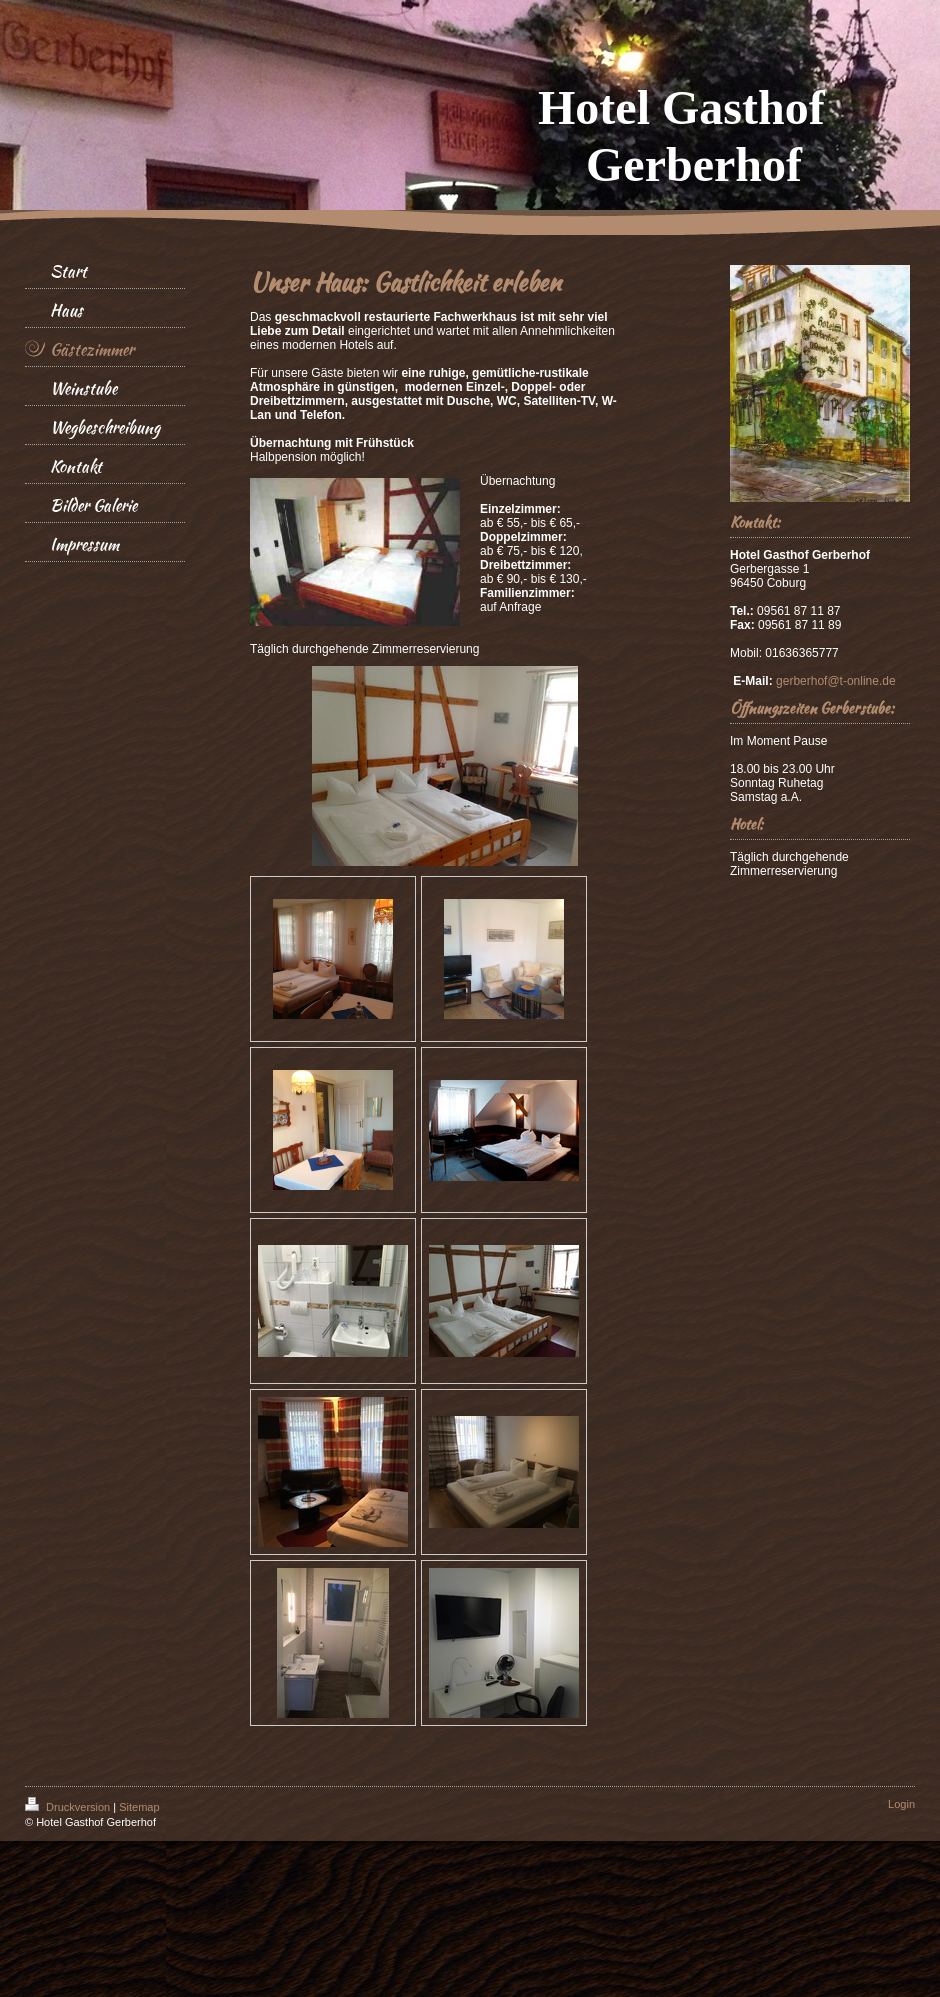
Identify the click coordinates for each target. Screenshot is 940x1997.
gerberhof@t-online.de (836, 681)
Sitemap (139, 1807)
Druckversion (69, 1807)
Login (901, 1804)
